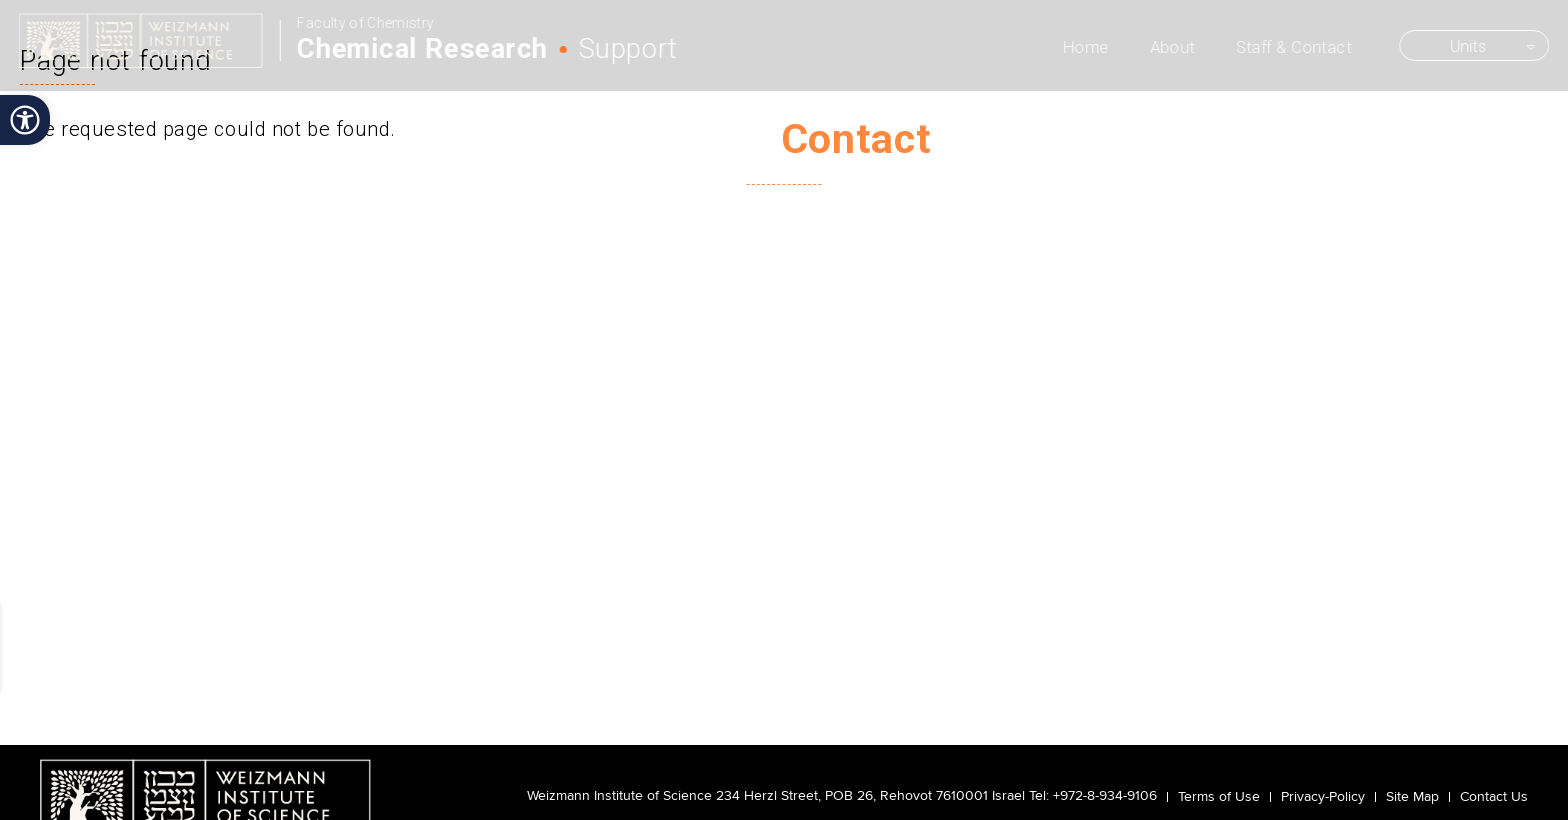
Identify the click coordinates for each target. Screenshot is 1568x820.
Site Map (1412, 797)
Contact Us (1494, 797)
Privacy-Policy (1323, 797)
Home (1088, 47)
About (1173, 47)
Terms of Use (1219, 797)
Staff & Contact (1295, 47)
